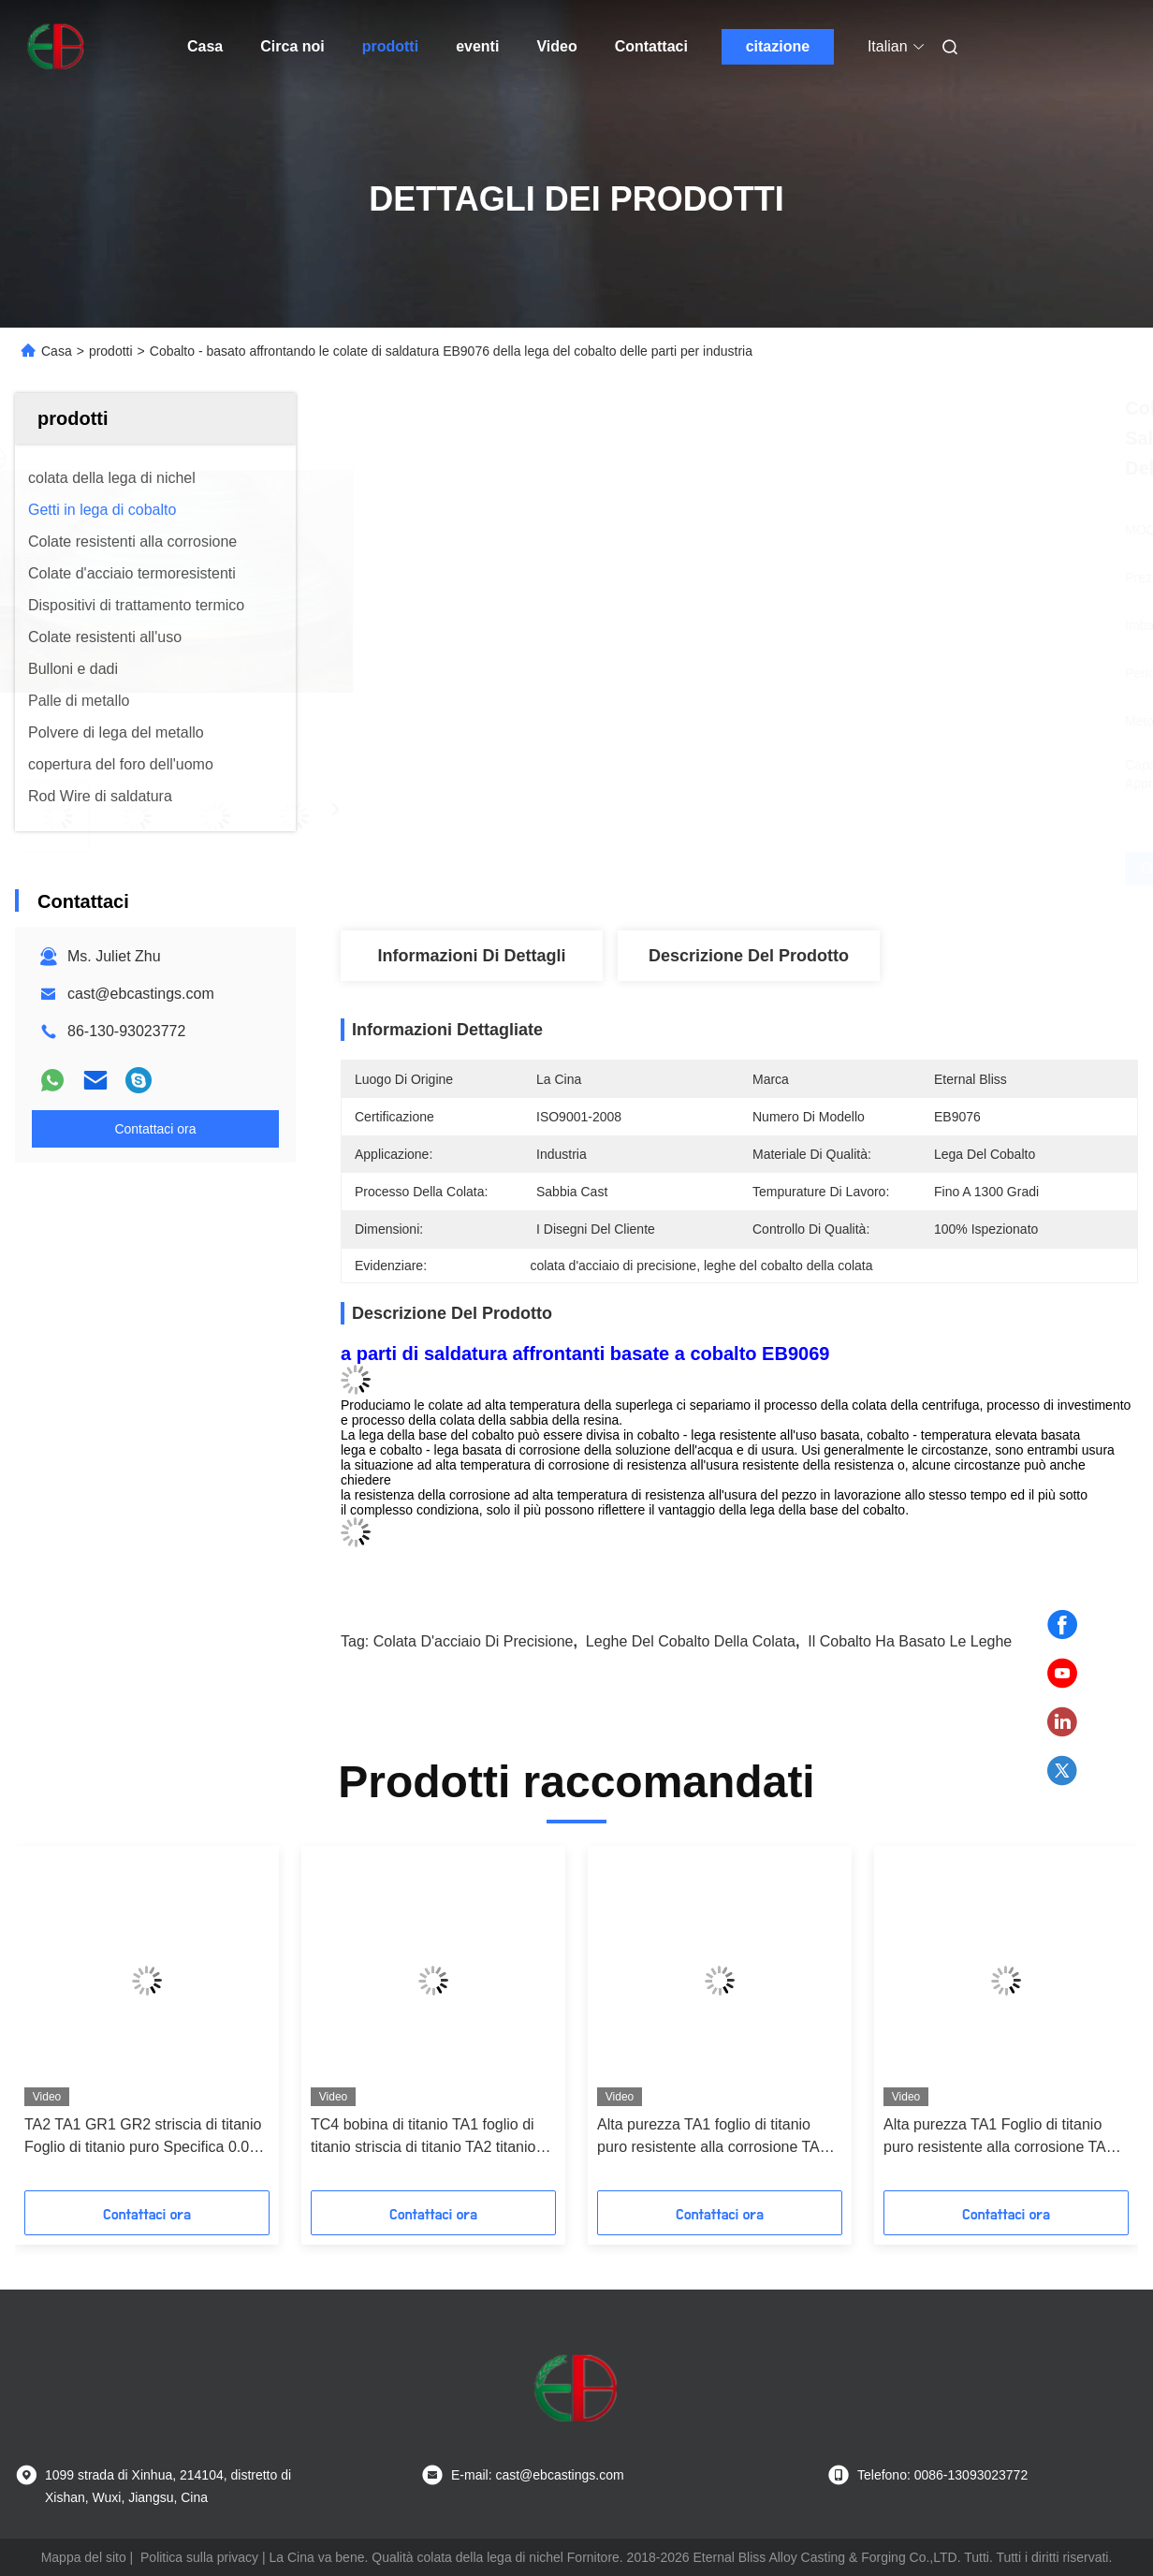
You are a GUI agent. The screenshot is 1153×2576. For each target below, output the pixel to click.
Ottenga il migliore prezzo (847, 868)
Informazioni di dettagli (471, 955)
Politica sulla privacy (199, 2557)
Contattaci (651, 46)
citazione (778, 46)
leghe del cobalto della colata (690, 1641)
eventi (477, 46)
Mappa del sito (83, 2557)
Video (556, 46)
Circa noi (292, 46)
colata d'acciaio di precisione (473, 1641)
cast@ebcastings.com (140, 994)
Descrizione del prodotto (749, 955)
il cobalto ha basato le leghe (910, 1641)
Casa (205, 46)
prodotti (390, 46)
